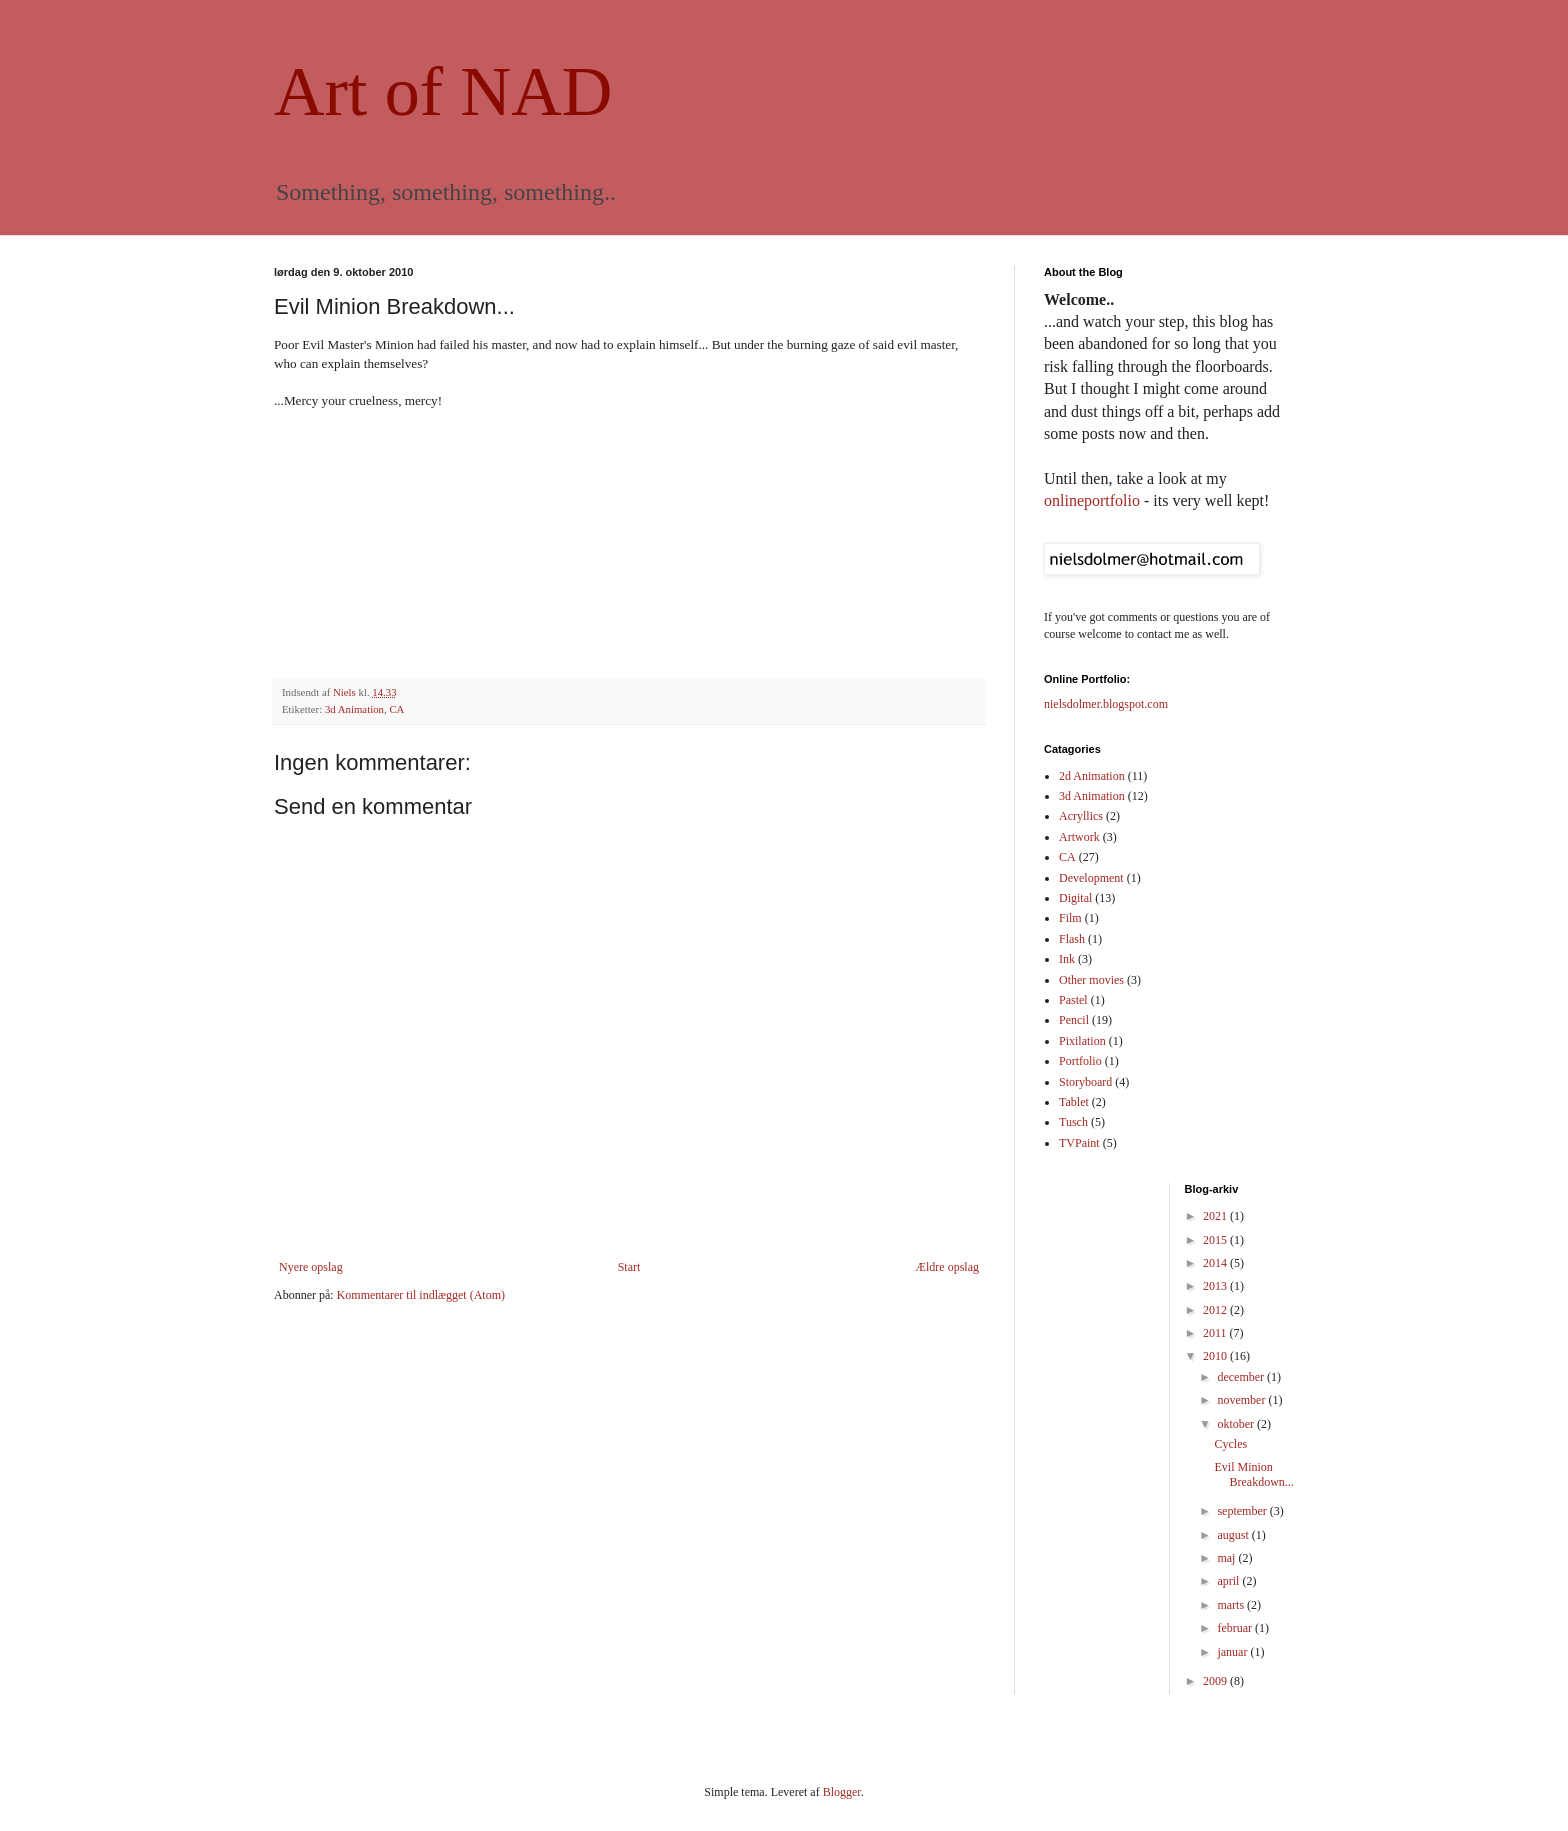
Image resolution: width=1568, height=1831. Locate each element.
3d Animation (354, 709)
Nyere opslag (311, 1267)
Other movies (1091, 980)
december (1242, 1377)
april (1229, 1581)
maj (1227, 1558)
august (1234, 1535)
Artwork (1079, 837)
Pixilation (1082, 1041)
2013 (1216, 1286)
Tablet (1074, 1102)
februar (1236, 1628)
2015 (1216, 1240)
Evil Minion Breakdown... (1253, 1474)
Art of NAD (443, 91)
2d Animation (1092, 776)
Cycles (1230, 1444)
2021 (1216, 1216)
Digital (1075, 898)
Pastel (1073, 1000)
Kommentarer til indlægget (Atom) (421, 1295)
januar (1233, 1652)
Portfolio (1080, 1061)
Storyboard (1085, 1082)
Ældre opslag (947, 1267)
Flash (1072, 939)
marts (1232, 1605)
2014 (1216, 1263)
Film (1070, 918)
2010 (1216, 1356)
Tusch (1073, 1122)
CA (396, 709)
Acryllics (1081, 816)
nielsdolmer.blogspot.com (1106, 704)
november (1242, 1400)
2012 (1216, 1310)
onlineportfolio (1092, 500)
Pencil (1074, 1020)
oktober (1237, 1424)
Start (629, 1267)
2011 (1216, 1333)
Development (1091, 878)
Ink (1067, 959)
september (1243, 1511)
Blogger (842, 1792)
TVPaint (1079, 1143)
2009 (1216, 1681)
